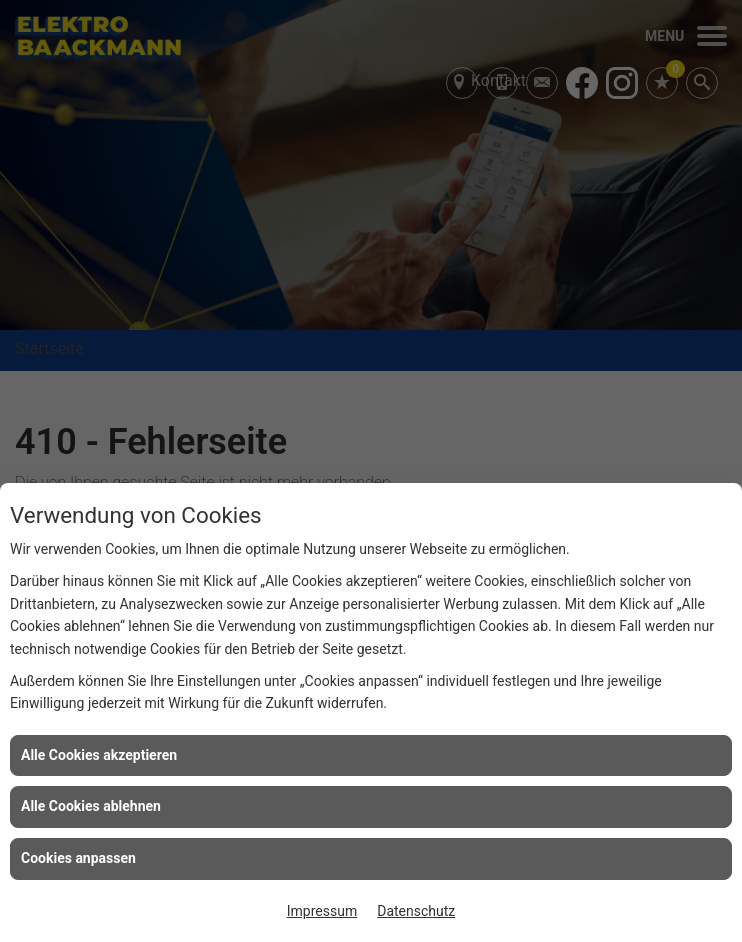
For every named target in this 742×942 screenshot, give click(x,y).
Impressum (322, 911)
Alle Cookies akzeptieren (99, 755)
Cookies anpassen (78, 858)
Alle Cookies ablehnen (91, 806)
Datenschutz (416, 911)
